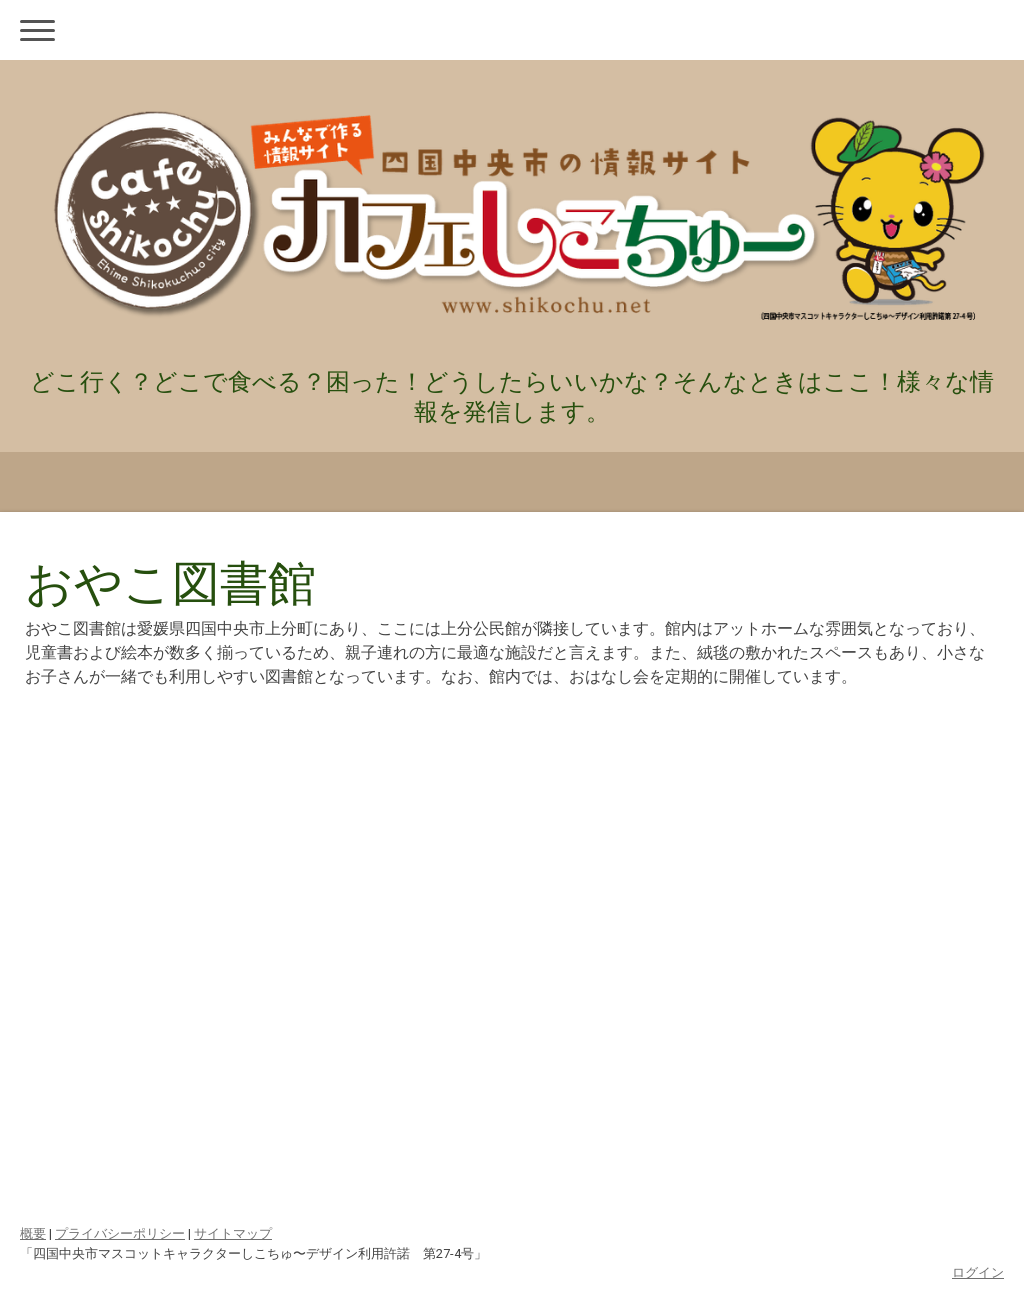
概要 (33, 1233)
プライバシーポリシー (120, 1233)
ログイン (978, 1272)
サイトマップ (233, 1233)
